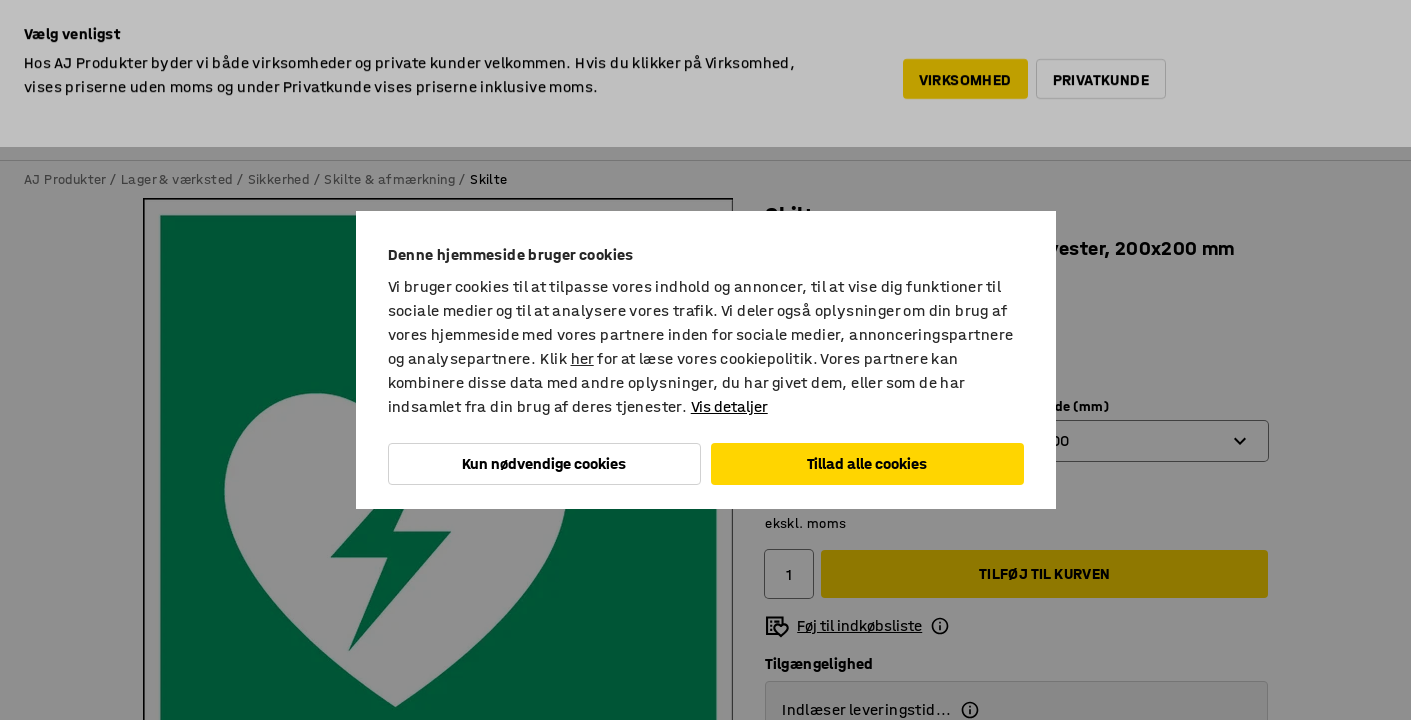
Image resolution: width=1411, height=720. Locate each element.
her (582, 358)
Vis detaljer (729, 406)
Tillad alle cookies (867, 463)
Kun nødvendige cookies (544, 463)
